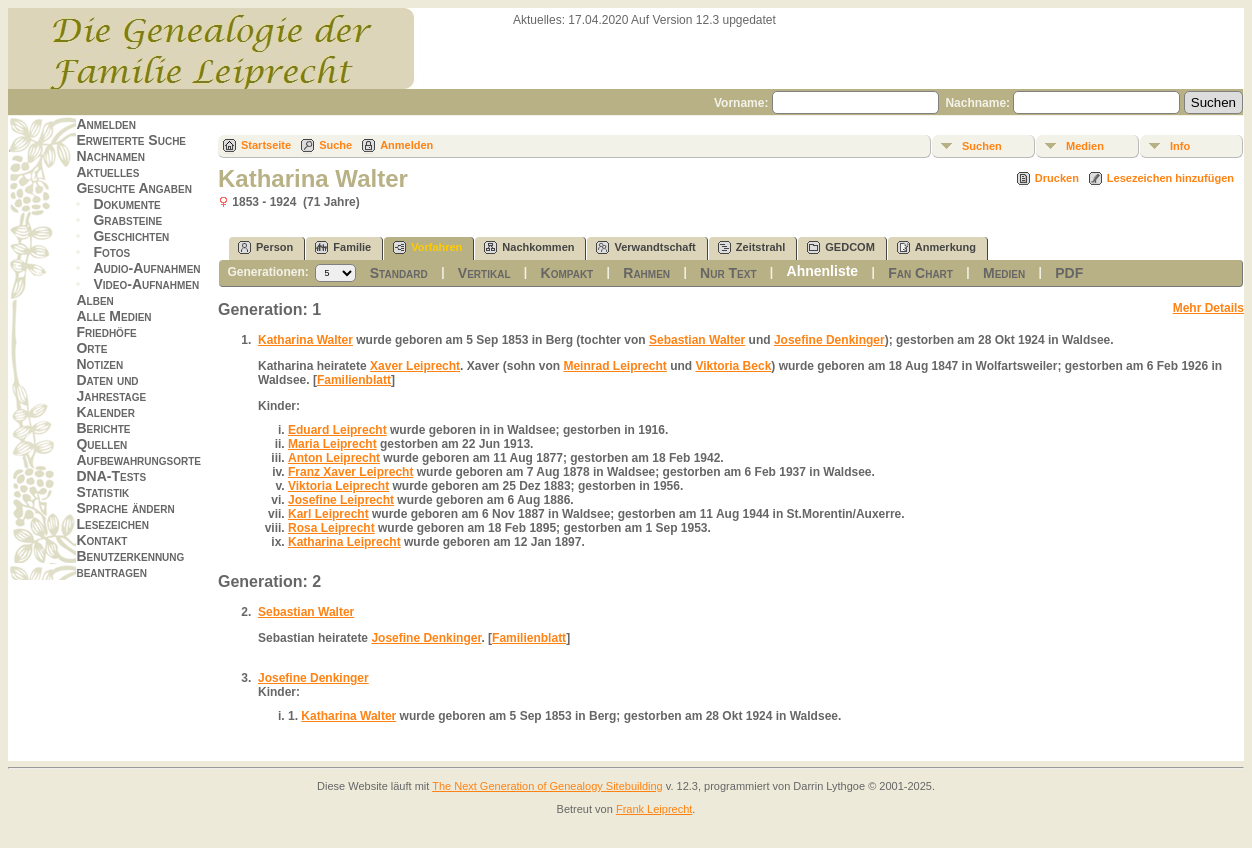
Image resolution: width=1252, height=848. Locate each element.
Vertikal (484, 273)
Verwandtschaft (645, 247)
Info (1180, 146)
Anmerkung (936, 247)
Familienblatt (354, 380)
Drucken (1057, 178)
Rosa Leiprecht (331, 528)
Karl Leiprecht (328, 514)
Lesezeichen (112, 524)
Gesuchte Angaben (134, 188)
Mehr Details (1208, 308)
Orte (91, 348)
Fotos (111, 252)
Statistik (102, 492)
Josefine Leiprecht (341, 500)
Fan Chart (920, 273)
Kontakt (101, 540)
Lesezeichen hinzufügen (1170, 178)
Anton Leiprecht (334, 458)
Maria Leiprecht (332, 444)
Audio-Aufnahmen (146, 268)
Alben (94, 300)
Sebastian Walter (697, 340)
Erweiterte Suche (131, 140)
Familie (343, 247)
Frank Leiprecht (654, 809)
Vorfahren (427, 247)
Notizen (99, 364)
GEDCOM (841, 247)
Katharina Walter (305, 340)
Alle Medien (113, 316)
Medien (1085, 146)
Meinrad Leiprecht (614, 366)
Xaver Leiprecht (415, 366)
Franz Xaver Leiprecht (350, 472)
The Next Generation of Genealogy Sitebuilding (547, 786)
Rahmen (646, 273)
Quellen (101, 444)
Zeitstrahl (752, 247)
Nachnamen (110, 156)
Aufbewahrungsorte (138, 460)
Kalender (105, 412)
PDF (1069, 273)
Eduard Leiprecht (337, 430)
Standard (399, 273)
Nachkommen (529, 247)
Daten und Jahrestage (111, 388)
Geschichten (131, 236)
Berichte (103, 428)
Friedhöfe (106, 332)
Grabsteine (127, 220)
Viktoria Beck (733, 366)
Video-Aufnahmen (146, 284)
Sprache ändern (125, 508)
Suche (335, 145)
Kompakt (567, 273)
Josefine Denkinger (829, 340)
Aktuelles (107, 172)
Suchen (982, 146)
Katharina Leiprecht (344, 542)
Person (265, 247)
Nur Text (728, 273)
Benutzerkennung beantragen (130, 564)
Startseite (266, 145)
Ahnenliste (823, 271)
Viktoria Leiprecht (338, 486)
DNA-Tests (111, 476)
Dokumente (126, 204)
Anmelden (106, 124)
